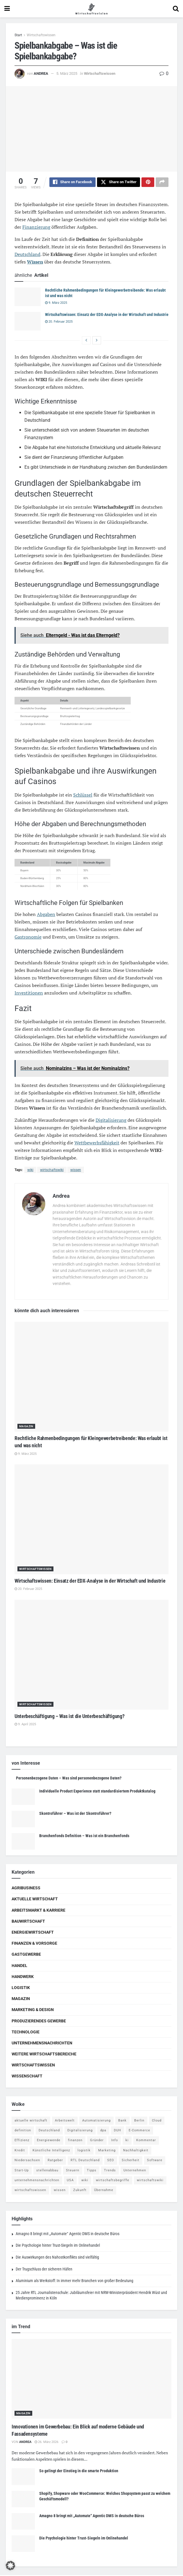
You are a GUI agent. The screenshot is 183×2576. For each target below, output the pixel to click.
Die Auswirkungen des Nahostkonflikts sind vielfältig (57, 2258)
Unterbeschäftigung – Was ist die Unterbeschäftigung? (69, 1717)
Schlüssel (82, 795)
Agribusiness (26, 1888)
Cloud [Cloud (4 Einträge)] (157, 2121)
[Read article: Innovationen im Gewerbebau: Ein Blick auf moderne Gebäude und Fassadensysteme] (91, 2379)
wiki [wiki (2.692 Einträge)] (84, 2181)
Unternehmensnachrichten (42, 2043)
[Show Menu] (7, 8)
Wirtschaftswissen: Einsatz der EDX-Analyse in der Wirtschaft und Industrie (106, 315)
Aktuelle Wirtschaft (35, 1899)
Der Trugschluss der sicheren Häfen (44, 2270)
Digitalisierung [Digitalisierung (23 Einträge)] (80, 2131)
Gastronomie (28, 938)
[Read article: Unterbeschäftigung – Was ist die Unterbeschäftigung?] (91, 1655)
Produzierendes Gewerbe (39, 2021)
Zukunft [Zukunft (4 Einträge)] (80, 2191)
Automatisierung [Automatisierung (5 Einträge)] (96, 2121)
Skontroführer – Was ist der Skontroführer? (75, 1814)
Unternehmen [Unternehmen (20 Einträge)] (134, 2171)
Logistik (21, 1988)
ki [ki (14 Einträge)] (127, 2141)
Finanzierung (36, 228)
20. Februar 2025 (59, 322)
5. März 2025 (66, 73)
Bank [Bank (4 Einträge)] (122, 2121)
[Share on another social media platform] (162, 182)
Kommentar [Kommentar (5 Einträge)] (146, 2141)
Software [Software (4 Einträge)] (154, 2161)
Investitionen (29, 993)
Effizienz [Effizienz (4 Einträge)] (22, 2141)
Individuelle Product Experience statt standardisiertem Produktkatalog (97, 1792)
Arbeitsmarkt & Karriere (38, 1911)
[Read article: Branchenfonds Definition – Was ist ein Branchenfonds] (23, 1842)
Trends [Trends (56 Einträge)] (110, 2171)
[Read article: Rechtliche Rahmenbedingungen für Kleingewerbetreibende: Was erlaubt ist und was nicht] (28, 297)
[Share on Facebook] (72, 182)
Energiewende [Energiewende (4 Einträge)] (48, 2141)
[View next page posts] (96, 341)
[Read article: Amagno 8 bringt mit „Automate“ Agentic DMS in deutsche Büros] (23, 2522)
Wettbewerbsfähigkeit (96, 1143)
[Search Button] (176, 8)
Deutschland (27, 255)
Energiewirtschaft (33, 1933)
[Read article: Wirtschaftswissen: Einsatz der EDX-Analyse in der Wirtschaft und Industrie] (28, 322)
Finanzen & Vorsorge (34, 1944)
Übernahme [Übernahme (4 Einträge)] (103, 2191)
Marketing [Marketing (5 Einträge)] (107, 2151)
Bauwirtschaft (28, 1922)
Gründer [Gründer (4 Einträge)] (97, 2141)
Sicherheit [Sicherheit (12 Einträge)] (130, 2161)
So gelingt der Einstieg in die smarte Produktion (78, 2471)
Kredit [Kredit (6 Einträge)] (20, 2151)
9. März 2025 (56, 304)
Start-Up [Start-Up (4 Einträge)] (22, 2171)
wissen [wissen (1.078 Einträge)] (60, 2191)
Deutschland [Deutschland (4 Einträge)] (49, 2131)
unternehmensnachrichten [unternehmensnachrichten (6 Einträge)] (37, 2181)
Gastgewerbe (26, 1955)
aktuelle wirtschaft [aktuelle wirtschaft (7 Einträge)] (31, 2121)
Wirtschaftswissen (41, 35)
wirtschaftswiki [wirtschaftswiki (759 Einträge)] (150, 2181)
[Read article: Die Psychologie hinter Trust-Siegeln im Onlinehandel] (23, 2544)
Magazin (26, 1427)
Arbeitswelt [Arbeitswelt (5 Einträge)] (65, 2121)
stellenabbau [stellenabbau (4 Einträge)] (47, 2171)
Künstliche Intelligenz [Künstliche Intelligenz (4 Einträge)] (51, 2151)
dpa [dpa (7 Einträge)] (103, 2131)
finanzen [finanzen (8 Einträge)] (75, 2141)
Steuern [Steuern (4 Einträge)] (72, 2171)
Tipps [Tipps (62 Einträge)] (91, 2171)
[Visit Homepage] (91, 8)
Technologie (26, 2032)
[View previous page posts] (86, 341)
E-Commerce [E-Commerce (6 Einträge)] (139, 2131)
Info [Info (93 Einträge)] (114, 2141)
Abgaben (46, 915)
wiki (30, 1171)
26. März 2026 (46, 2443)
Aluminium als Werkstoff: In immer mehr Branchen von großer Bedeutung (74, 2281)
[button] (10, 2565)
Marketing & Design (33, 2010)
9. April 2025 (25, 1725)
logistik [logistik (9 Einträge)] (84, 2151)
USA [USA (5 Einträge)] (70, 2181)
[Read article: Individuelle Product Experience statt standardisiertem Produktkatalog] (23, 1797)
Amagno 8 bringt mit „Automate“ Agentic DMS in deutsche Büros (67, 2234)
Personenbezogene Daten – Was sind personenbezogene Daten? (68, 1779)
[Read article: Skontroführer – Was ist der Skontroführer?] (23, 1820)
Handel (19, 1966)
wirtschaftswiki (52, 1171)
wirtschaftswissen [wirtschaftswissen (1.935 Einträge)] (30, 2191)
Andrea (41, 73)
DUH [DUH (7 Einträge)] (117, 2131)
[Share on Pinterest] (147, 182)
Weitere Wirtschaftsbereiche (44, 2055)
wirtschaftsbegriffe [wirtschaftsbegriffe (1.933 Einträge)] (112, 2181)
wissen (75, 1171)
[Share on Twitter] (118, 182)
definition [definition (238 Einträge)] (23, 2131)
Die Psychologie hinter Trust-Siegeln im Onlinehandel (58, 2246)
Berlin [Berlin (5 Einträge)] (139, 2121)
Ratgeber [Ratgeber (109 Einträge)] (55, 2161)
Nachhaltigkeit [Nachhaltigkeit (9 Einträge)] (135, 2151)
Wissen (35, 262)
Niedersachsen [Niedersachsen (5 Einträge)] (27, 2161)
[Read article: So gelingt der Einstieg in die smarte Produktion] (23, 2477)
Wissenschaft (27, 2077)
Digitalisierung (111, 1121)
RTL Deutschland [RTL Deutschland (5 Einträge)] (85, 2161)
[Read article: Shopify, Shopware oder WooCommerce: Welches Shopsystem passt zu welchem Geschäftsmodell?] (23, 2500)
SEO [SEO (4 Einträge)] (110, 2161)
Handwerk (23, 1977)
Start (18, 35)
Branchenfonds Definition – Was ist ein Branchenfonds (84, 1836)
